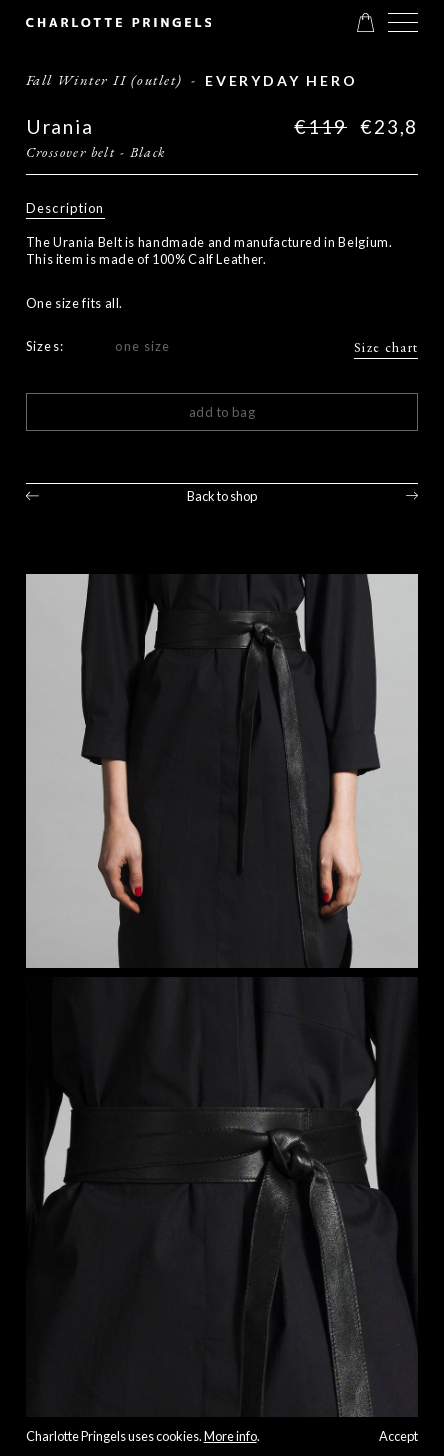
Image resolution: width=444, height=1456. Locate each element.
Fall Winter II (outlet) (104, 79)
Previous (32, 495)
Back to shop (222, 496)
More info (230, 1436)
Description (65, 208)
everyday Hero (281, 80)
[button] (403, 22)
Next (412, 495)
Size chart (386, 347)
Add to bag (222, 412)
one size (142, 346)
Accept (398, 1436)
